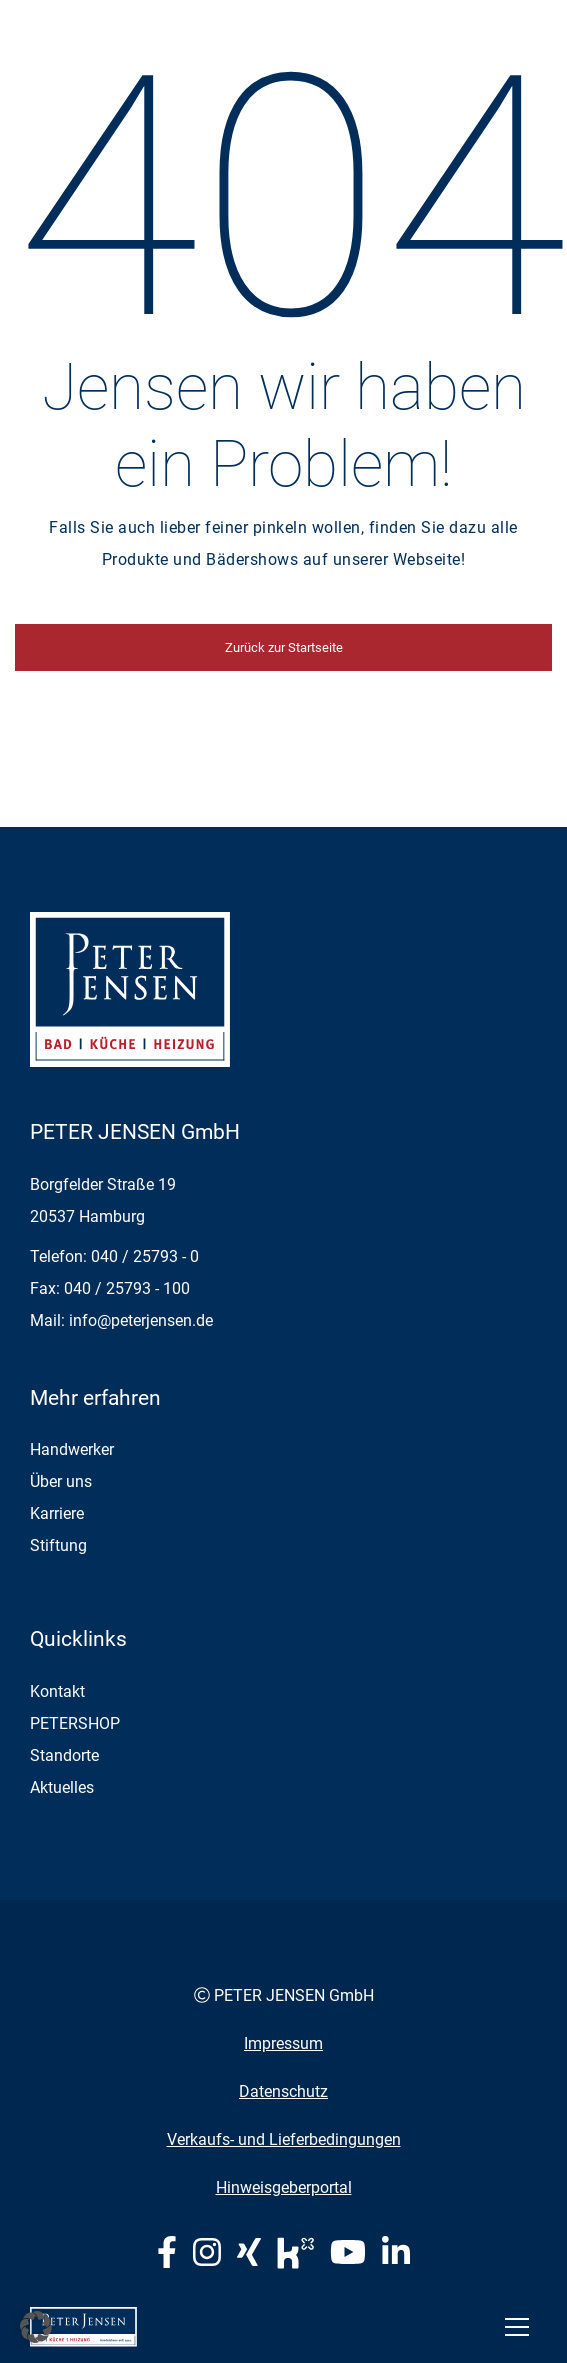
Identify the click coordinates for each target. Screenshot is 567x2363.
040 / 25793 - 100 (127, 1288)
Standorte (64, 1755)
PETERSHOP (75, 1723)
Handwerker (72, 1449)
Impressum (283, 2043)
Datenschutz (283, 2091)
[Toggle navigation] (517, 2327)
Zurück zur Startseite (284, 647)
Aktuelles (62, 1787)
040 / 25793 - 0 (145, 1256)
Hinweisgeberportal (284, 2187)
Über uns (61, 1481)
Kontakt (57, 1691)
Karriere (57, 1513)
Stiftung (58, 1545)
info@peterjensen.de (141, 1320)
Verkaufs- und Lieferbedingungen (284, 2139)
